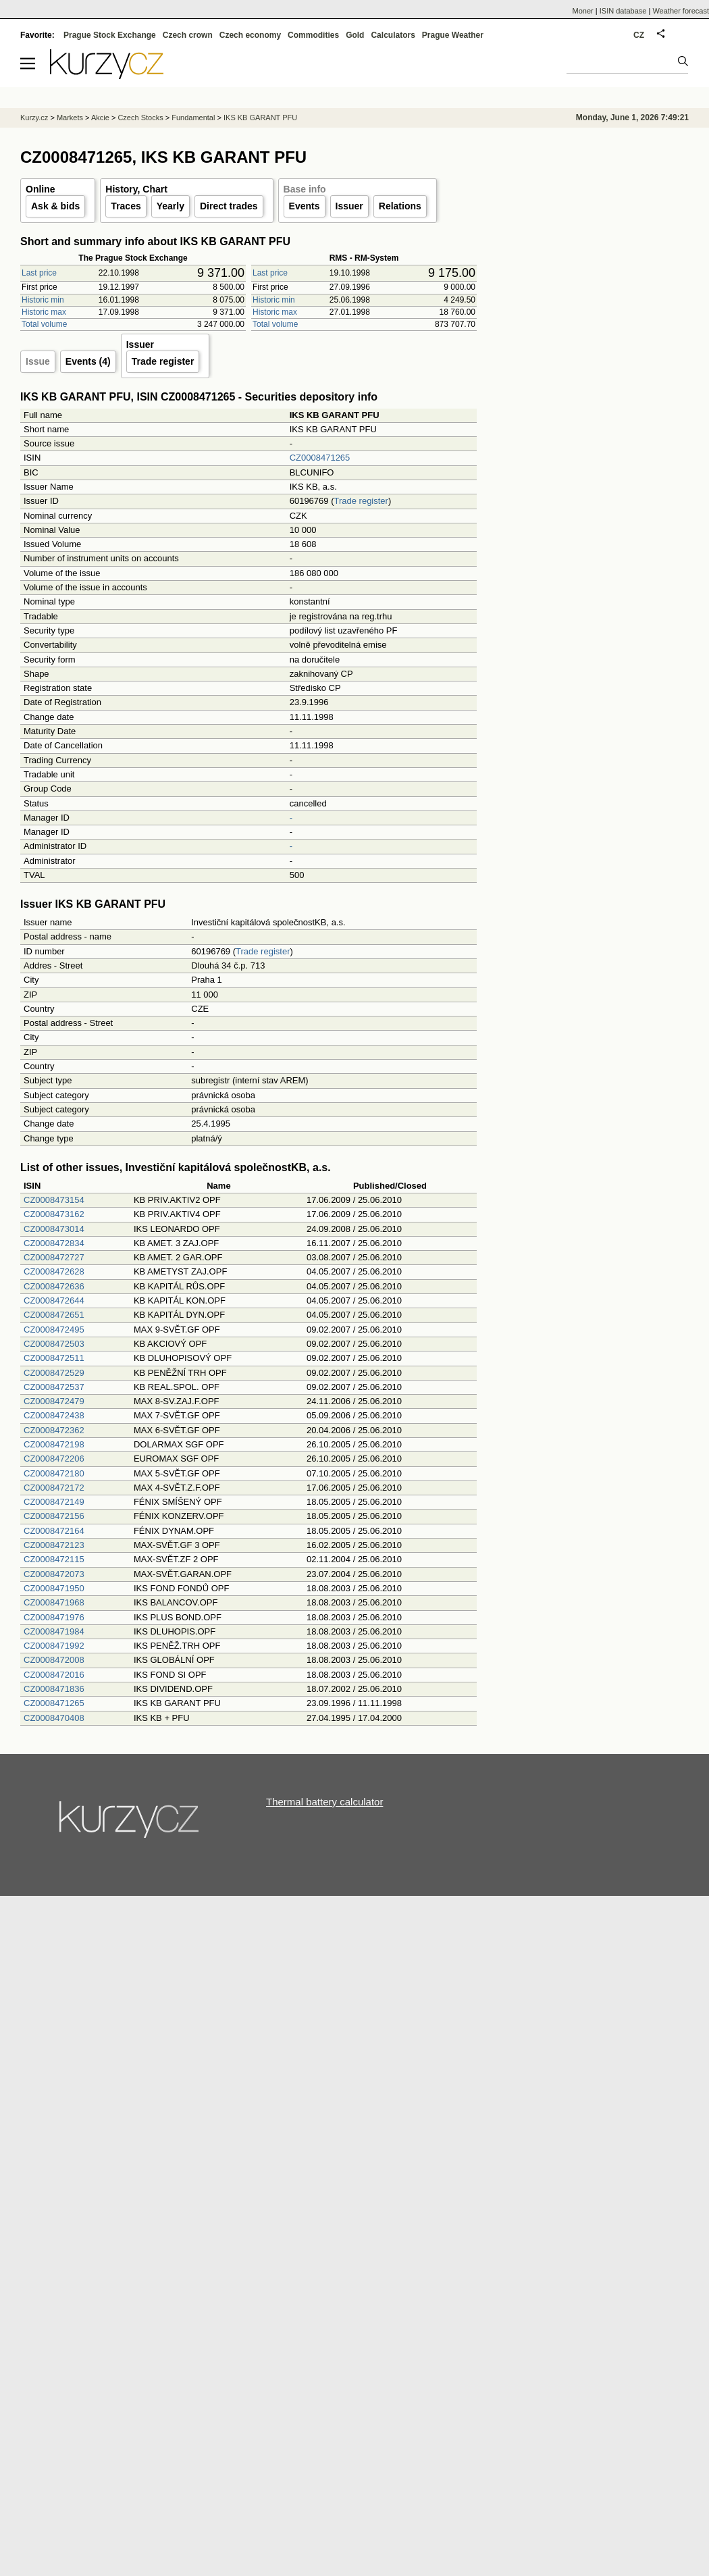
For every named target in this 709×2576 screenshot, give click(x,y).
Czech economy (250, 35)
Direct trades (229, 206)
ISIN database (623, 11)
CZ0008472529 (54, 1373)
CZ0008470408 (54, 1718)
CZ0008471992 (54, 1646)
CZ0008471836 (54, 1689)
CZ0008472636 (54, 1286)
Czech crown (188, 35)
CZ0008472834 (54, 1243)
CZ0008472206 (54, 1458)
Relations (400, 206)
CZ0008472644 (54, 1300)
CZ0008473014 (54, 1229)
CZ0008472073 (54, 1574)
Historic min (43, 300)
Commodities (313, 35)
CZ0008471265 (320, 458)
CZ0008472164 (54, 1531)
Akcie (100, 117)
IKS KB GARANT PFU (260, 117)
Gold (355, 35)
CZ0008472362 (54, 1430)
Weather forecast (680, 11)
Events (304, 206)
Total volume (44, 324)
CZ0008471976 (54, 1617)
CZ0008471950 (54, 1588)
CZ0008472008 (54, 1660)
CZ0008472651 (54, 1315)
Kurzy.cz (34, 117)
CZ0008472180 (54, 1473)
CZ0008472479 (54, 1401)
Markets (70, 117)
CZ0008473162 (54, 1214)
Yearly (170, 206)
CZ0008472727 (54, 1257)
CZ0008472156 (54, 1516)
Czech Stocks (140, 117)
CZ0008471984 (54, 1631)
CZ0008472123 (54, 1545)
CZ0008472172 (54, 1488)
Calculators (393, 35)
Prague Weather (452, 35)
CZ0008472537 (54, 1387)
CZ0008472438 (54, 1415)
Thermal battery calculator (324, 1801)
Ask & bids (55, 206)
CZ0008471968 (54, 1602)
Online (40, 189)
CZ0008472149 (54, 1502)
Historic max (44, 312)
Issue (38, 361)
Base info (305, 189)
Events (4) (88, 361)
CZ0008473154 (54, 1200)
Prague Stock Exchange (109, 35)
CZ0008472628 (54, 1271)
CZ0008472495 (54, 1329)
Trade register (163, 361)
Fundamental (193, 117)
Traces (125, 206)
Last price (39, 273)
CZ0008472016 (54, 1675)
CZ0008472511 (54, 1358)
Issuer (349, 206)
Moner (583, 11)
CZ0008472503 (54, 1344)
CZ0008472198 (54, 1444)
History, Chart (136, 189)
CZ (638, 35)
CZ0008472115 (54, 1559)
